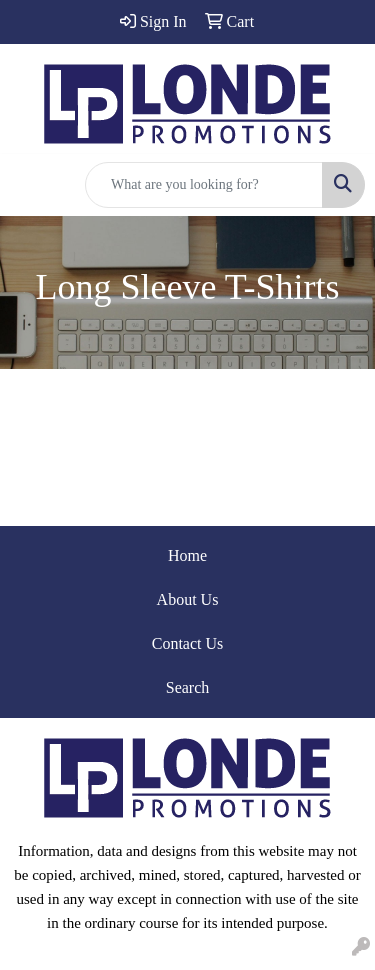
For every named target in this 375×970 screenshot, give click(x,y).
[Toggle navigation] (31, 185)
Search (188, 687)
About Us (188, 599)
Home (187, 555)
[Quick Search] (204, 185)
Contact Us (188, 643)
